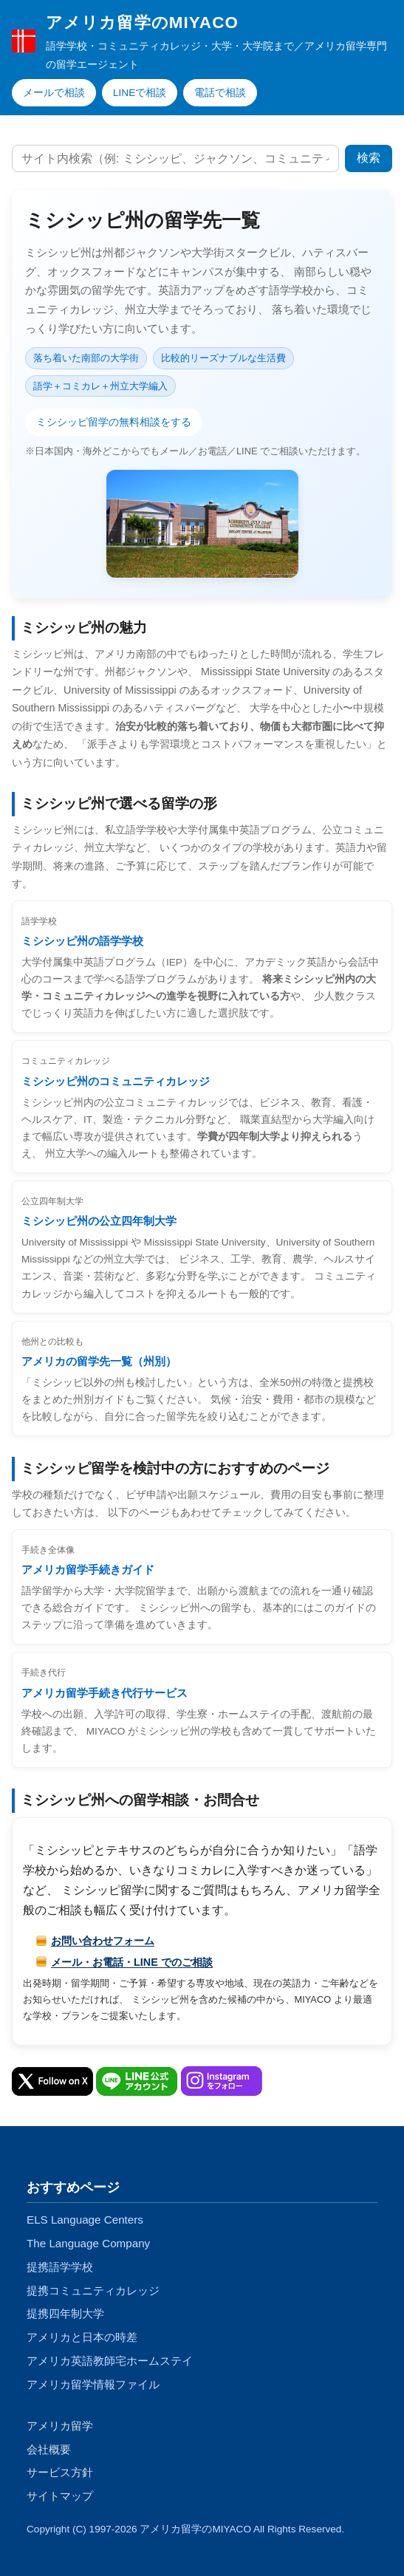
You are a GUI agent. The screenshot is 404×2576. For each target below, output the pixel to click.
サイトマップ (60, 2496)
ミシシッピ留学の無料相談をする (113, 422)
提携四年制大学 (65, 2313)
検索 (368, 157)
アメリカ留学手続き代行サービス (104, 1693)
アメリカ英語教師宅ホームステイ (110, 2360)
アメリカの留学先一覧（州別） (99, 1361)
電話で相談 (220, 92)
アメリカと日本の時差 (82, 2337)
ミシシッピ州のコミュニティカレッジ (115, 1081)
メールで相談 (54, 92)
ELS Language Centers (85, 2219)
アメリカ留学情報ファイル (93, 2384)
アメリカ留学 (60, 2425)
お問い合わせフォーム (102, 1941)
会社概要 (49, 2449)
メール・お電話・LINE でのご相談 (132, 1962)
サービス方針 (60, 2472)
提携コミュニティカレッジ (93, 2290)
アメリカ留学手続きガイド (87, 1569)
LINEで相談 (139, 92)
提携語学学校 (60, 2267)
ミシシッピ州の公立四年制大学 (99, 1220)
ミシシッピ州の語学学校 (82, 941)
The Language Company (88, 2243)
